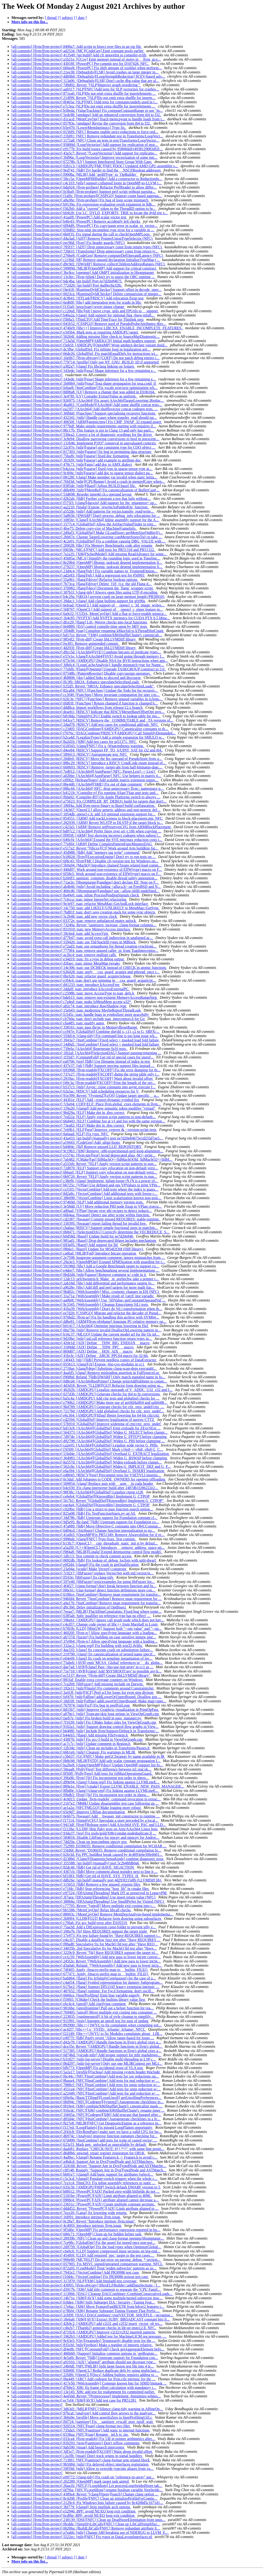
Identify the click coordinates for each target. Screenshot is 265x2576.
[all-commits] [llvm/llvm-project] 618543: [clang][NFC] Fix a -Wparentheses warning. (78, 746)
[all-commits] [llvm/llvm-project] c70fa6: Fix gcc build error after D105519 (69, 1923)
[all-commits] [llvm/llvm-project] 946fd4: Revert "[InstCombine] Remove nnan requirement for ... (86, 1599)
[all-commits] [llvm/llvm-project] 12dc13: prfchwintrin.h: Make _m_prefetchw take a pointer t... (85, 1279)
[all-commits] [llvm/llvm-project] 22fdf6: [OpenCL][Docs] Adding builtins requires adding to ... (85, 2375)
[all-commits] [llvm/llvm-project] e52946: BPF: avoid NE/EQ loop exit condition (73, 2511)
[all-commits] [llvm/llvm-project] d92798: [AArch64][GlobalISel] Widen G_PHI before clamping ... (88, 1441)
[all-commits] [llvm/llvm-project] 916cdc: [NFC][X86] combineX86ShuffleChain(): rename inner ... (88, 2110)
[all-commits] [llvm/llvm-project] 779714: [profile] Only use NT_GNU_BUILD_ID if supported (85, 362)
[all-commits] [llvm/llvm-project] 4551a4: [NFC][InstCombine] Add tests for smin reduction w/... (86, 2089)
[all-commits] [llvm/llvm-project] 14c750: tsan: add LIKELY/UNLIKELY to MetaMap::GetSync (85, 908)
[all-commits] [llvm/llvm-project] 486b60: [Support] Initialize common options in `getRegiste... (84, 2353)
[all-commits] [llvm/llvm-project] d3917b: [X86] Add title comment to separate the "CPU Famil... (86, 2289)
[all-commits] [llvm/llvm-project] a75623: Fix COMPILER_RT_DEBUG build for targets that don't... (89, 801)
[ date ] (81, 18)
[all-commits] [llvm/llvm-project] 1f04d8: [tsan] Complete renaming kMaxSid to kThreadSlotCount (87, 631)
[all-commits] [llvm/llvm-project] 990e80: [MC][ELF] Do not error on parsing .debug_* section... (86, 2260)
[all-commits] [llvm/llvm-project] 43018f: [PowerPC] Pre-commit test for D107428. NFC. (80, 64)
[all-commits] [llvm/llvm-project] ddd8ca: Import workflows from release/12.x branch (77, 707)
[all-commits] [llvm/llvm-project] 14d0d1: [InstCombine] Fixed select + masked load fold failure (85, 1044)
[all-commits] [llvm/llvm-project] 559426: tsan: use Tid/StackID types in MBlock (74, 942)
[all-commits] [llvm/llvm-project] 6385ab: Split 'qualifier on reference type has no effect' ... (81, 1616)
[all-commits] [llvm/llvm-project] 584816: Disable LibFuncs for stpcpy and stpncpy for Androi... (85, 1837)
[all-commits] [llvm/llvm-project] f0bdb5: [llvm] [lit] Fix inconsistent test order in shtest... (80, 1795)
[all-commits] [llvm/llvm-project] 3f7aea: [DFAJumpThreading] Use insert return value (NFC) (83, 1897)
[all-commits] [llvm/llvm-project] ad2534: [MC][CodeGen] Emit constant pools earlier (77, 51)
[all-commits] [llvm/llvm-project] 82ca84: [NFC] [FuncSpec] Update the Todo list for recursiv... (84, 690)
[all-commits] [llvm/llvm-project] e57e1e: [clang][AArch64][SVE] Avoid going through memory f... (88, 656)
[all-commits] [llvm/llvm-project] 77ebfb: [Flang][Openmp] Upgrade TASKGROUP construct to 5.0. (88, 669)
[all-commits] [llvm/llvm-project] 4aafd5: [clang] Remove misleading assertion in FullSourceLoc (85, 1373)
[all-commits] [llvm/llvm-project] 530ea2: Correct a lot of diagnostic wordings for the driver (82, 435)
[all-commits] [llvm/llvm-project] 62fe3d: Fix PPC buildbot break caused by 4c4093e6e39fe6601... (87, 1855)
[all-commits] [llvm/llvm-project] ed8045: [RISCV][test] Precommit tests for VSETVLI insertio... (86, 1475)
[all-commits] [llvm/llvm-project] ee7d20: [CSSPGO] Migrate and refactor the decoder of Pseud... (86, 1313)
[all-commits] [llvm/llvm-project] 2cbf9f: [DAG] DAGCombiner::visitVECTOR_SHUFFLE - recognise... (92, 2315)
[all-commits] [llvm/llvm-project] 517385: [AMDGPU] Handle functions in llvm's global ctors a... (86, 2051)
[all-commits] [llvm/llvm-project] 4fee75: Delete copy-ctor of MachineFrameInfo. (74, 528)
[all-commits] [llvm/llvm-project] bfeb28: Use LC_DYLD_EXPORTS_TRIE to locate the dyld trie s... (89, 213)
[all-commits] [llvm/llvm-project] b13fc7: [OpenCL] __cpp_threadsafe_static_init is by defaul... (84, 1543)
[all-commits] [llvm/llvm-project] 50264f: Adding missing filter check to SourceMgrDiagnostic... (85, 336)
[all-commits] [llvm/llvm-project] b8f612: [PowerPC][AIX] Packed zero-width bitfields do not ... (85, 2191)
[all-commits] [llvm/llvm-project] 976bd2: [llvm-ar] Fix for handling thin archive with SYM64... (85, 1317)
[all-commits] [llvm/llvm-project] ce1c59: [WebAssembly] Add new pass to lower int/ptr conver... (86, 1957)
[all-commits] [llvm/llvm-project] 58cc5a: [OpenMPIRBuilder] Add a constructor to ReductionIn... (87, 179)
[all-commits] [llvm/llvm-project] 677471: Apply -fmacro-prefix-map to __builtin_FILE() (80, 1974)
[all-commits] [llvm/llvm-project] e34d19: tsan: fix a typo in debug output (68, 959)
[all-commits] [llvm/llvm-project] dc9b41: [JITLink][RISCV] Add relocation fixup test (77, 298)
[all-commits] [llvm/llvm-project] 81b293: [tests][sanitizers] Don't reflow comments (75, 2443)
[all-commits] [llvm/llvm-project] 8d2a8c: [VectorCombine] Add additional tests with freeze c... (84, 1194)
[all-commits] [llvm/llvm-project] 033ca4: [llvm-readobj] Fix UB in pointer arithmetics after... (83, 2439)
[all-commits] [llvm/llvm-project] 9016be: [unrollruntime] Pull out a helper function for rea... (82, 2008)
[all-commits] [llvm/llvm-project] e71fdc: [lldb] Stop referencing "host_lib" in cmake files (80, 1889)
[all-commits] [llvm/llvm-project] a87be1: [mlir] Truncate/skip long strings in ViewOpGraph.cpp (85, 1714)
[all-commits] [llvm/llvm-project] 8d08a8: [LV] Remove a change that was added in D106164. (83, 392)
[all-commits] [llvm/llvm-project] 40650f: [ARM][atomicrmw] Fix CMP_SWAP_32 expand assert (86, 422)
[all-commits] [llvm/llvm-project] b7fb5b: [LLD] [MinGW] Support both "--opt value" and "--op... (86, 1629)
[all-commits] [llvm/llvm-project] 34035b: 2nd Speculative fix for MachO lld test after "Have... (84, 1948)
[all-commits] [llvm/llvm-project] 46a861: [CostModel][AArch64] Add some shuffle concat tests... (87, 405)
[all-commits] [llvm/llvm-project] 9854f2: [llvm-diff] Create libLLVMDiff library (74, 639)
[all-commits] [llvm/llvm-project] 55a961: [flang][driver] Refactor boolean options (74, 580)
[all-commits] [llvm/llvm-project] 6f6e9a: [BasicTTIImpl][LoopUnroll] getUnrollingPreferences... (86, 2098)
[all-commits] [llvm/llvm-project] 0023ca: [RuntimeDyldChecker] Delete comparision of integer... (86, 294)
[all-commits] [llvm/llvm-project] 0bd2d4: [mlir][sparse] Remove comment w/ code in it (79, 1275)
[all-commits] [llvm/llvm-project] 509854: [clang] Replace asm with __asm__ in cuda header (82, 1484)
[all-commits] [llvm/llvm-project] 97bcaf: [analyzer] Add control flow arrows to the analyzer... (83, 2413)
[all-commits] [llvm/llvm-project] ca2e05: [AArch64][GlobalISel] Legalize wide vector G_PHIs (84, 1445)
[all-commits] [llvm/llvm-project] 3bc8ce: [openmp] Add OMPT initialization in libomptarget (83, 273)
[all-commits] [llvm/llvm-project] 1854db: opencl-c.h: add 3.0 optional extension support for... (83, 814)
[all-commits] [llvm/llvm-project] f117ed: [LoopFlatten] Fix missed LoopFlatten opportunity (82, 2127)
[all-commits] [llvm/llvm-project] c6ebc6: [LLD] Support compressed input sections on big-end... (86, 2251)
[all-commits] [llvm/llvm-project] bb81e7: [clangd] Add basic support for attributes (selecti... (82, 2174)
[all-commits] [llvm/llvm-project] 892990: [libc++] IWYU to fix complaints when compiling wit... (86, 2025)
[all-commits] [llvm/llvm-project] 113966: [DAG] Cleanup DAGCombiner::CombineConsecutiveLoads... (92, 2294)
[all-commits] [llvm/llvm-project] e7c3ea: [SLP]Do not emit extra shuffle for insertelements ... (83, 106)
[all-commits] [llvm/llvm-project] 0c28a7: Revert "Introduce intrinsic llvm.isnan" (73, 2221)
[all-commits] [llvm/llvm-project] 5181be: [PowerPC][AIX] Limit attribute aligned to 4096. (81, 2196)
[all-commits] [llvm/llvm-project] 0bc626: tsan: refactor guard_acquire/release (71, 976)
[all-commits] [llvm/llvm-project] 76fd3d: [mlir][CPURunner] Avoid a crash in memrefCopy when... (88, 481)
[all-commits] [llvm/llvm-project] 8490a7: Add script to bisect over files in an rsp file (76, 47)
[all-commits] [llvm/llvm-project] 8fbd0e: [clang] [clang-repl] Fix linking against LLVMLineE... (85, 1791)
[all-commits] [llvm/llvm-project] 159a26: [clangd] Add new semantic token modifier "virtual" (83, 1108)
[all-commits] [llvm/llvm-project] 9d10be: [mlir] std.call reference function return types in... (81, 1339)
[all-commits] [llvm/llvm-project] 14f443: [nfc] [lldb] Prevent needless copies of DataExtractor (84, 1360)
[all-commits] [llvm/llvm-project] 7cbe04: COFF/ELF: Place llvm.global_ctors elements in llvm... (86, 1104)
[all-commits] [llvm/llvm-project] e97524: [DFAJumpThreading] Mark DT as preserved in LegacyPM (89, 1893)
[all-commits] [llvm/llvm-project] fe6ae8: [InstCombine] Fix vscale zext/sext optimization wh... (84, 388)
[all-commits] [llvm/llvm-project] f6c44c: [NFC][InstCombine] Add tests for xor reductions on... (85, 2076)
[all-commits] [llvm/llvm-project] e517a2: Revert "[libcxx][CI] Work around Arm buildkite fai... (85, 848)
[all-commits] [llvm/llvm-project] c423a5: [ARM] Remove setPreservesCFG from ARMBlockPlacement (91, 827)
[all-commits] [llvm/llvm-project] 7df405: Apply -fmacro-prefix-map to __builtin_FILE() (79, 1970)
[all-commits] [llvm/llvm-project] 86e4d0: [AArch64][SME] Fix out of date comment (77, 784)
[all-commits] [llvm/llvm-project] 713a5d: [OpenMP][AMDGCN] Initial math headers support (83, 341)
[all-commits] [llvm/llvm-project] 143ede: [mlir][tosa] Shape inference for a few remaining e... (83, 371)
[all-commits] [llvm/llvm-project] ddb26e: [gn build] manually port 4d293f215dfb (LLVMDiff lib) (86, 1880)
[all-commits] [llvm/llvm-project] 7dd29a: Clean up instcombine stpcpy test (69, 1842)
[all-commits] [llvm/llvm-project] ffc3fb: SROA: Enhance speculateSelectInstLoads (75, 682)
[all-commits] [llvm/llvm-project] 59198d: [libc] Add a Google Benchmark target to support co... (85, 1266)
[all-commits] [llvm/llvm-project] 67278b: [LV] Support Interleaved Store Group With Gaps (82, 162)
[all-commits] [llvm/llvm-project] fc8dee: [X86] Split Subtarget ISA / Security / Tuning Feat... (83, 2302)
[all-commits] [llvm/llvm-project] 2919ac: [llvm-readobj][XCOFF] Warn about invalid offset (82, 1078)
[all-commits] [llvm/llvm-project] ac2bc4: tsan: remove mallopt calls (64, 955)
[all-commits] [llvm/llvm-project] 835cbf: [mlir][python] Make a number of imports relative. (82, 2345)
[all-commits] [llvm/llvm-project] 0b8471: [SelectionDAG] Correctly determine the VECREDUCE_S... (90, 1232)
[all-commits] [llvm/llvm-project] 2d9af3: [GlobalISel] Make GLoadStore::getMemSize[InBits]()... (87, 533)
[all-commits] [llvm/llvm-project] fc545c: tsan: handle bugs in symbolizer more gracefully (80, 1014)
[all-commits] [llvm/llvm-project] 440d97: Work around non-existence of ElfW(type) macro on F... (87, 870)
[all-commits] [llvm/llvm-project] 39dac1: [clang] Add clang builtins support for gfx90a (78, 601)
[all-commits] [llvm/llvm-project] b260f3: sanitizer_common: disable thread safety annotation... (84, 878)
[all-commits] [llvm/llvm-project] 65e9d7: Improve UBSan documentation (68, 1812)
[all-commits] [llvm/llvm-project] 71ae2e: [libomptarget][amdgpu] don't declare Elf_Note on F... (85, 882)
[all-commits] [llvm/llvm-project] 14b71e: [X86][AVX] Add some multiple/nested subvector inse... (87, 2298)
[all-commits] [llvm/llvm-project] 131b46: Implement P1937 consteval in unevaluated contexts (84, 443)
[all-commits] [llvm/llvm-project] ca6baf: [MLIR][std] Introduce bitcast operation (74, 1253)
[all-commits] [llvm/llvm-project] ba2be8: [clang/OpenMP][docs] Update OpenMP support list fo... (87, 1765)
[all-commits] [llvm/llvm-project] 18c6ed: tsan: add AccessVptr (60, 933)
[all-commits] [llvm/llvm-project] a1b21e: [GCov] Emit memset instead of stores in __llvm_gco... (86, 59)
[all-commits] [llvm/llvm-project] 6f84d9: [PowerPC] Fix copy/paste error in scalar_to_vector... (84, 226)
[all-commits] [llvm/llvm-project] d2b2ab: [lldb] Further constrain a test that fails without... (81, 499)
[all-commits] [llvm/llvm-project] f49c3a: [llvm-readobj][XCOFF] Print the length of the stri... (83, 1083)
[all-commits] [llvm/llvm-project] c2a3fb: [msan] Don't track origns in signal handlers (77, 2456)
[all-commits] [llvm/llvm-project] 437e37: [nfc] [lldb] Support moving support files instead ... (83, 1066)
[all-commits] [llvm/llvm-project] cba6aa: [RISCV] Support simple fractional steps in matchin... (84, 1228)
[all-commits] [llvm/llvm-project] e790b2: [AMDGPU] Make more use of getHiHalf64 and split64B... (89, 1403)
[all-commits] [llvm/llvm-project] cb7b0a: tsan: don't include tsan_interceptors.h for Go (78, 1019)
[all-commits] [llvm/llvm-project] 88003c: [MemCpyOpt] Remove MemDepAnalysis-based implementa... (92, 1914)
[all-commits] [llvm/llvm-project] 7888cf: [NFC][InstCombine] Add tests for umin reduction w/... (86, 2085)
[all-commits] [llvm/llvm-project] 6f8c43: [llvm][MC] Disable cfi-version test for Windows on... (85, 861)
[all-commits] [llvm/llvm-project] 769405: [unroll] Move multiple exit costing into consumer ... (84, 2012)
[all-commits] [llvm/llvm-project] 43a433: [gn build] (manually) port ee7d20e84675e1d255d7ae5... (87, 1138)
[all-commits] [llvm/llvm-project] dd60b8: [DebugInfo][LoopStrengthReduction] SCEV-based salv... (88, 76)
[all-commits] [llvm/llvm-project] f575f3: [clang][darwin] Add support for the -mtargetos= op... (84, 503)
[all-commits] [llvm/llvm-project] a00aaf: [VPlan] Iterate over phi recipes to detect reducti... (81, 1211)
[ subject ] (67, 18)
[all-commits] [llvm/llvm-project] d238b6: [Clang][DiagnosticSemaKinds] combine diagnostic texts (87, 1859)
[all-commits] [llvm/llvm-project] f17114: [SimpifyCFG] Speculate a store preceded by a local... (85, 1820)
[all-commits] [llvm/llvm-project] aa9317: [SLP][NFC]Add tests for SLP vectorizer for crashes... (85, 89)
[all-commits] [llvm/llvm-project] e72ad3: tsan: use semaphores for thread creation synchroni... (84, 946)
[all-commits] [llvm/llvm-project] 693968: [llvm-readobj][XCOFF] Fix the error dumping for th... (86, 1070)
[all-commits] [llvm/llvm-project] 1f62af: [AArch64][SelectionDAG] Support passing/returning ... (86, 1053)
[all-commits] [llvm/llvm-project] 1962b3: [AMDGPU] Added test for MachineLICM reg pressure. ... (89, 2336)
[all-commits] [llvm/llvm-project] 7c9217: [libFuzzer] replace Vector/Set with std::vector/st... (82, 1573)
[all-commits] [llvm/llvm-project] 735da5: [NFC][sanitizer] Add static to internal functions (80, 2430)
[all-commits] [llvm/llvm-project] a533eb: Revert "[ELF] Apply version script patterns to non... (84, 1164)
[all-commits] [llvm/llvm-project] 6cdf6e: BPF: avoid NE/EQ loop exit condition (73, 2515)
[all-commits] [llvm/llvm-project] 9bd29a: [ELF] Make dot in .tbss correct (68, 1113)
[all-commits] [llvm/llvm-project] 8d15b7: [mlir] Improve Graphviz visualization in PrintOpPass (85, 1710)
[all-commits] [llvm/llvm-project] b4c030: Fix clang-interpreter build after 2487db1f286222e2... (85, 1488)
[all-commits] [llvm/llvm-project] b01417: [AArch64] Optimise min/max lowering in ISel (80, 1326)
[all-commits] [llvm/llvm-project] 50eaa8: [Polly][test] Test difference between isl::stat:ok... (81, 1769)
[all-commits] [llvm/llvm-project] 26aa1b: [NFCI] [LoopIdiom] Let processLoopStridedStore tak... (87, 2486)
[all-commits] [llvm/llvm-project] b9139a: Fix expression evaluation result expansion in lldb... (83, 204)
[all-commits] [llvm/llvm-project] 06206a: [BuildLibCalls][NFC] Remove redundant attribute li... (86, 2528)
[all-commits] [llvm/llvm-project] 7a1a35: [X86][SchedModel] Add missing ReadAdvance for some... (89, 554)
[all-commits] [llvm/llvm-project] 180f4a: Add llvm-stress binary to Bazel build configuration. (83, 806)
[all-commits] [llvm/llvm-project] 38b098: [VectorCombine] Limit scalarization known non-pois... (86, 1198)
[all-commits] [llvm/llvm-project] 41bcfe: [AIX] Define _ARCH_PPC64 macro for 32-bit (80, 1356)
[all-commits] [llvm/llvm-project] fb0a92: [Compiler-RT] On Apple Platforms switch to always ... (86, 797)
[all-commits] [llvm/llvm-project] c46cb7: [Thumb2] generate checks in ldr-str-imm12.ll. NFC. (84, 2328)
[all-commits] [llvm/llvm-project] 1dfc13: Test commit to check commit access (71, 1556)
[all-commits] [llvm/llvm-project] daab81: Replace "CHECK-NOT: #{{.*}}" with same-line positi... (88, 2149)
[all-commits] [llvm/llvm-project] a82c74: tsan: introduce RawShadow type (69, 1006)
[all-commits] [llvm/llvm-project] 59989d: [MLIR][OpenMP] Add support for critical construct (84, 268)
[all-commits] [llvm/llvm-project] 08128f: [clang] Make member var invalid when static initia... (84, 477)
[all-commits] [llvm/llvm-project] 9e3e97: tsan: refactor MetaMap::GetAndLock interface (80, 904)
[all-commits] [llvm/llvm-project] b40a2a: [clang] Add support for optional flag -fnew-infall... (83, 315)
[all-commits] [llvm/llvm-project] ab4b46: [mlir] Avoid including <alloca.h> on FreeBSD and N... (86, 887)
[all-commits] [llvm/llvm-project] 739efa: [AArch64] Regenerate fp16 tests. (69, 1049)
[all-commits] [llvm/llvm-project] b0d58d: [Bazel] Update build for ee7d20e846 (72, 1236)
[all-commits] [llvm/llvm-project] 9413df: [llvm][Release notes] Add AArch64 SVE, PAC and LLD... (89, 1825)
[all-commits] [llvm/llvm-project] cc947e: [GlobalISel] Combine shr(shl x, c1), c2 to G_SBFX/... (85, 1032)
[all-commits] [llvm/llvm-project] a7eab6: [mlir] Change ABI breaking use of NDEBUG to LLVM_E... (90, 2533)
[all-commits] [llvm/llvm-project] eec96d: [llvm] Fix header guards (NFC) (68, 243)
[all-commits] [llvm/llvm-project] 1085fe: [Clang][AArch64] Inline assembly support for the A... (85, 520)
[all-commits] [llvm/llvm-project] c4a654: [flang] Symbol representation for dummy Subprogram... (87, 1982)
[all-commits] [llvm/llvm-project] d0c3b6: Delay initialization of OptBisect (69, 1607)
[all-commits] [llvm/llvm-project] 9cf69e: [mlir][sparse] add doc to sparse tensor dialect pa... (82, 473)
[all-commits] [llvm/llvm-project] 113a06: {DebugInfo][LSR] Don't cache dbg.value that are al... (85, 81)
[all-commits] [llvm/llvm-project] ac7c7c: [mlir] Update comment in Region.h (71, 1744)
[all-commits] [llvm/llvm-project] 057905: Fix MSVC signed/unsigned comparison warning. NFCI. (87, 2264)
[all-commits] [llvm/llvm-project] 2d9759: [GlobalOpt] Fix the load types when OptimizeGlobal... (86, 2247)
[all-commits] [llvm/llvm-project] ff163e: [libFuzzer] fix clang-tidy (62, 1577)
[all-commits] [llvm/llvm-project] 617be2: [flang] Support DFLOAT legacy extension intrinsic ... (85, 1987)
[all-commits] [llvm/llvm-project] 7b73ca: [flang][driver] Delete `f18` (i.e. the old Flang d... (81, 584)
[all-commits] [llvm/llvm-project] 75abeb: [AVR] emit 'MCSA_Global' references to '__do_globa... (87, 1663)
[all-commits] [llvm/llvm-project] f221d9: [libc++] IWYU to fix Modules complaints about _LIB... (87, 2034)
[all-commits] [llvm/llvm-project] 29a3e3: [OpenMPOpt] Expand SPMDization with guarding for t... (88, 1262)
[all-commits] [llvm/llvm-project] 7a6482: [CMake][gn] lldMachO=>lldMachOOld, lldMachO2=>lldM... (92, 1159)
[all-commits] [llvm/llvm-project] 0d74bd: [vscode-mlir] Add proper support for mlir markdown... (86, 2055)
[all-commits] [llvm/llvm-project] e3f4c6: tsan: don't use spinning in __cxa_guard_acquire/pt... (84, 980)
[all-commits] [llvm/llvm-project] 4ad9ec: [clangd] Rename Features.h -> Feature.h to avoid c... (84, 2157)
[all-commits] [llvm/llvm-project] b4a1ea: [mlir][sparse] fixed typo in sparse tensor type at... (82, 469)
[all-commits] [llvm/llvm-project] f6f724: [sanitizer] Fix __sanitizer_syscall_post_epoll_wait (82, 2422)
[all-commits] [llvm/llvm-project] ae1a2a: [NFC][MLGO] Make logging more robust (76, 1808)
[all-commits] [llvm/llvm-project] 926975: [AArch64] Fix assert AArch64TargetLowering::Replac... (88, 400)
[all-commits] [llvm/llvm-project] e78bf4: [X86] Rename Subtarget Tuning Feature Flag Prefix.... (85, 2311)
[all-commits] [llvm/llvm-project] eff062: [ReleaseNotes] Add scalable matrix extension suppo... (85, 780)
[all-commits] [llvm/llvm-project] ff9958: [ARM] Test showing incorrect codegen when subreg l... (86, 835)
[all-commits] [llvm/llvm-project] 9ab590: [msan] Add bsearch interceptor (68, 2447)
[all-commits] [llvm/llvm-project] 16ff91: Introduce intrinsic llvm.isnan (66, 2217)
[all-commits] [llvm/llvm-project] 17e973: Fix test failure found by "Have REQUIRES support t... (86, 1936)
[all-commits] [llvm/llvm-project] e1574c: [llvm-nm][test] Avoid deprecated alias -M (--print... (83, 1155)
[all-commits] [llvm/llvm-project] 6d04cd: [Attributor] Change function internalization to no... (83, 1530)
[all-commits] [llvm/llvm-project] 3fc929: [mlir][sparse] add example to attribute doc (76, 460)
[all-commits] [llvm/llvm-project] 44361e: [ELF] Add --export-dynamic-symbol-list (75, 1100)
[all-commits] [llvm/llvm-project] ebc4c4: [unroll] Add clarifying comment (69, 2004)
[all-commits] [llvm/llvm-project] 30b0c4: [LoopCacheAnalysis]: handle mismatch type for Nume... (87, 665)
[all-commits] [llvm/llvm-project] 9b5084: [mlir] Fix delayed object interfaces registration (80, 2464)
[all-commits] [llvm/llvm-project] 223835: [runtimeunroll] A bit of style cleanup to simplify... (82, 2017)
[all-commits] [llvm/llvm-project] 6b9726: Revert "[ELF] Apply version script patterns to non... (84, 1177)
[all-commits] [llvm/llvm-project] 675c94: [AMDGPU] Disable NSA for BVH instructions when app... (90, 661)
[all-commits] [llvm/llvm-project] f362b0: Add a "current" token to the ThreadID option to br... (84, 209)
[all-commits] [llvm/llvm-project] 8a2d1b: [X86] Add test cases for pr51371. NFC (74, 742)
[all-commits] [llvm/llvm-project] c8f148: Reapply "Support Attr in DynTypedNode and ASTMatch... (89, 2170)
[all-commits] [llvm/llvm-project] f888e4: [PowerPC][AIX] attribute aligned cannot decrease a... (85, 2200)
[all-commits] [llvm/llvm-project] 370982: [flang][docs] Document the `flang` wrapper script (82, 588)
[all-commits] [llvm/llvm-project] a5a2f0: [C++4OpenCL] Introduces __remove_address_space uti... (88, 1548)
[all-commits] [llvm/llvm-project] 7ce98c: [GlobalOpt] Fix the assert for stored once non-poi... (83, 2243)
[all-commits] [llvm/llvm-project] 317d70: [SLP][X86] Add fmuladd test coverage (74, 2281)
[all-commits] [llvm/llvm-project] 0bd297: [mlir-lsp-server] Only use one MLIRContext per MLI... (87, 2063)
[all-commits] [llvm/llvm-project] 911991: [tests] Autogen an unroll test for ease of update (80, 2021)
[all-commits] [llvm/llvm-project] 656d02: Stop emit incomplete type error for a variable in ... (83, 230)
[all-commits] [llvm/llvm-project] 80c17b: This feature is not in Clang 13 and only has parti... (82, 430)
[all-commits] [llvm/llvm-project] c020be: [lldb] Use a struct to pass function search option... (82, 1509)
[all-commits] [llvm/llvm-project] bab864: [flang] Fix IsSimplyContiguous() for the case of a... (83, 1978)
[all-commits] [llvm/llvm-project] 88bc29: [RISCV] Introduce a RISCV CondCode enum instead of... (89, 763)
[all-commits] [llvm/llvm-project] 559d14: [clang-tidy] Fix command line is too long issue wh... (84, 1036)
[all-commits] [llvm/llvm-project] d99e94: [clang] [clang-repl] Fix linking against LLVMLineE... (85, 1782)
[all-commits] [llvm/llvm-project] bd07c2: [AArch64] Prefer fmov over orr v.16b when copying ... (86, 831)
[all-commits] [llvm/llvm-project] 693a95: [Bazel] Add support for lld (64, 1245)
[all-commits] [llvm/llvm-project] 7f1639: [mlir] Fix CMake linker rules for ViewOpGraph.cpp (84, 1722)
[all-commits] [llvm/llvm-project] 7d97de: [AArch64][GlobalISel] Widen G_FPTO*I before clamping (89, 1437)
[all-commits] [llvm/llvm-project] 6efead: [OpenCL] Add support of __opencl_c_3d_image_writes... (88, 605)
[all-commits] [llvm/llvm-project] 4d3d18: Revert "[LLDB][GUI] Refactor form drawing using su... (87, 1385)
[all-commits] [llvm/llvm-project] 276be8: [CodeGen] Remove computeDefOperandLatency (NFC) (87, 255)
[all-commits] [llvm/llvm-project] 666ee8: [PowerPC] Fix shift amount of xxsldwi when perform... (86, 68)
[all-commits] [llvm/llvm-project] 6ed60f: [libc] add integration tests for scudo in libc (76, 302)
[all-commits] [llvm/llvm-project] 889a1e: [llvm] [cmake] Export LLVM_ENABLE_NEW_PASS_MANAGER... (98, 1786)
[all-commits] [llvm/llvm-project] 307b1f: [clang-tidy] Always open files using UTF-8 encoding (84, 592)
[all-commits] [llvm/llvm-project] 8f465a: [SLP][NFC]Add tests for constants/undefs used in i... (84, 102)
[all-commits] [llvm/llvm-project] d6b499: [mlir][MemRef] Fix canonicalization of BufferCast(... (85, 490)
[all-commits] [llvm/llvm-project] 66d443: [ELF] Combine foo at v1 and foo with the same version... (88, 1121)
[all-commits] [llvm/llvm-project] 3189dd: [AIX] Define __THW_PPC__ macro (73, 1347)
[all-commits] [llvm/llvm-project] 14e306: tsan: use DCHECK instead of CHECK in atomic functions (89, 968)
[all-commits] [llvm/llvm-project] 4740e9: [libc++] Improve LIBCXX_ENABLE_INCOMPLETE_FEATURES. (97, 328)
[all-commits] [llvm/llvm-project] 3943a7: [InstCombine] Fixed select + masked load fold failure (85, 1040)
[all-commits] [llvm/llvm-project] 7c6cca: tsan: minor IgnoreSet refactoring (69, 899)
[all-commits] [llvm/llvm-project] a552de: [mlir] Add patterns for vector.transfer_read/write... (82, 511)
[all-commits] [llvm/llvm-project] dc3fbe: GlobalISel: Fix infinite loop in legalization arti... (81, 349)
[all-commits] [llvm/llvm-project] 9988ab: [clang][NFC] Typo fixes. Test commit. (74, 1539)
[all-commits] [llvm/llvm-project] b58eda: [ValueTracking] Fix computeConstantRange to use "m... (87, 110)
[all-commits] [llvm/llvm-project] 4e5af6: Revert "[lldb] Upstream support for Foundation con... (84, 2358)
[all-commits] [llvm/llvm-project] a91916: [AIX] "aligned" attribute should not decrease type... (84, 2362)
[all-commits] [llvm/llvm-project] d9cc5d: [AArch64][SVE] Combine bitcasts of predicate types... (86, 652)
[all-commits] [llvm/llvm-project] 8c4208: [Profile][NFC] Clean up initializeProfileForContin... (84, 2498)
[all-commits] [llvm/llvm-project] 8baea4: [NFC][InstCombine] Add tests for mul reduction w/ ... (85, 2081)
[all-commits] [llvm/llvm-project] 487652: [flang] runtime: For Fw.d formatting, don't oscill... (83, 1991)
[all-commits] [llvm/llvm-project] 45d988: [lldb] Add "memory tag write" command (75, 852)
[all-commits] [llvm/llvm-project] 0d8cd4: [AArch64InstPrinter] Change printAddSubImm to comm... (89, 1381)
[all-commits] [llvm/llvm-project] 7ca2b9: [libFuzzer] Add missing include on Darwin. (77, 1684)
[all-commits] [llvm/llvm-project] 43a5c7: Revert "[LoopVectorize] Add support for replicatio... (84, 153)
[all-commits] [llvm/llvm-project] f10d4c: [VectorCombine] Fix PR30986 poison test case (80, 2277)
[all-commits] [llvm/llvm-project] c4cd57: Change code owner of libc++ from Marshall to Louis (85, 1624)
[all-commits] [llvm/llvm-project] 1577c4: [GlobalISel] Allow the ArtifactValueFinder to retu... (84, 524)
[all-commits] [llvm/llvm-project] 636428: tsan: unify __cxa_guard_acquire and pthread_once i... (85, 972)
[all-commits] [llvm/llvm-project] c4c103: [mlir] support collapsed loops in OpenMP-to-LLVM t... (86, 183)
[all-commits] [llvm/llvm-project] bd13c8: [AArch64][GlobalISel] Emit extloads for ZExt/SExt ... (86, 1428)
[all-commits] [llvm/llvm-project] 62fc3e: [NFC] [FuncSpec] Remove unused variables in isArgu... (87, 699)
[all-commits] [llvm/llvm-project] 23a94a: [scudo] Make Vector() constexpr (69, 1569)
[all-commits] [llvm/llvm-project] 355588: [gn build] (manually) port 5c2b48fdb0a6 (75, 1863)
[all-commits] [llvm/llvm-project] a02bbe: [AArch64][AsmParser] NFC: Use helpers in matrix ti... (86, 776)
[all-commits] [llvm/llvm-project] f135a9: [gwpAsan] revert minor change (68, 307)
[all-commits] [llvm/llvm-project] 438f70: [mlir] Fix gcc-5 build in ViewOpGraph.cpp (77, 1739)
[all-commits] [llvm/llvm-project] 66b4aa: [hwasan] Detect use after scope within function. (81, 1215)
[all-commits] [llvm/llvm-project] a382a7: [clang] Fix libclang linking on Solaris (73, 366)
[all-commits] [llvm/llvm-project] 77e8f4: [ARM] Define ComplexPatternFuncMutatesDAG (82, 844)
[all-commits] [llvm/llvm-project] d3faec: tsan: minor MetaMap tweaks (66, 963)
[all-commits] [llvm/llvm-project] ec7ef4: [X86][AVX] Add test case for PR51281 (74, 2400)
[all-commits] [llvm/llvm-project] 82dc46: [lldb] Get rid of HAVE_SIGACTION (73, 1867)
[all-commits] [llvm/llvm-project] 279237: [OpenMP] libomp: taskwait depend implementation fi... (87, 567)
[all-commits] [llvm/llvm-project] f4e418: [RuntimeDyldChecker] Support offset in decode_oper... (86, 290)
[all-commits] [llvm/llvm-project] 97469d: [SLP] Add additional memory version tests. (77, 1202)
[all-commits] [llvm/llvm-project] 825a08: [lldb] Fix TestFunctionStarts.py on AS (73, 1513)
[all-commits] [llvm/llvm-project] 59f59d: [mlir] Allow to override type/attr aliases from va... (82, 2469)
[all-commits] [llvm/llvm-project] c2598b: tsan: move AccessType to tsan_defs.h (73, 993)
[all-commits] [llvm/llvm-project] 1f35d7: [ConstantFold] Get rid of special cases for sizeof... (82, 1057)
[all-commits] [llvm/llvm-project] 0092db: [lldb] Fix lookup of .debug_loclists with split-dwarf (84, 1560)
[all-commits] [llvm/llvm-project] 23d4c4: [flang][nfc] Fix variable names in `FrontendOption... (84, 571)
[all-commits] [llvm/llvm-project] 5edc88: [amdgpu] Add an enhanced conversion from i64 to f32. (86, 115)
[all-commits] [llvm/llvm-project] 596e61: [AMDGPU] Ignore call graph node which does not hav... (87, 1620)
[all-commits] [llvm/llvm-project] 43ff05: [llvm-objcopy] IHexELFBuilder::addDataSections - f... (86, 2285)
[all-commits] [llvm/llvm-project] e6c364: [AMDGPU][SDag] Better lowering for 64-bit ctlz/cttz (85, 1415)
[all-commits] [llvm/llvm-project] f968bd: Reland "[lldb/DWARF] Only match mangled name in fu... (88, 1377)
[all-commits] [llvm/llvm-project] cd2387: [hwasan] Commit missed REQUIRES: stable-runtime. (86, 1219)
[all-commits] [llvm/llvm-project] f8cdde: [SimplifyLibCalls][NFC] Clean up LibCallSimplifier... (85, 2524)
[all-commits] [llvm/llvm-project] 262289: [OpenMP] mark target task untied (70, 2481)
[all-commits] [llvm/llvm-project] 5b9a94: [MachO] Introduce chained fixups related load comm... (86, 865)
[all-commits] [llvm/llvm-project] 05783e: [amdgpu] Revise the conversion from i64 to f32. (81, 123)
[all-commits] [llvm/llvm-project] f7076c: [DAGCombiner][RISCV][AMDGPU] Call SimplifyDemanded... (93, 733)
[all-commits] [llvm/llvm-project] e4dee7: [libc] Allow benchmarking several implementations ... (85, 1270)
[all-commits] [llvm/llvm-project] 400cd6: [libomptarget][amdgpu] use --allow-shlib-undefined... (85, 891)
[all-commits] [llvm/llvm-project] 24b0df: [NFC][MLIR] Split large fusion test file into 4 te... (82, 2366)
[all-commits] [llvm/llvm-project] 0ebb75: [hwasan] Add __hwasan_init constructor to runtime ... (85, 1816)
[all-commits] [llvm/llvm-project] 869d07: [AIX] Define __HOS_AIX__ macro (72, 1351)
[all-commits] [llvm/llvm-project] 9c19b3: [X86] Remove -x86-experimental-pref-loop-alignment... (87, 1151)
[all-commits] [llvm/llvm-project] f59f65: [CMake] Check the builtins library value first (78, 2000)
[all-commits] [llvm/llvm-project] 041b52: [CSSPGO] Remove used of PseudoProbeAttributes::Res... (89, 324)
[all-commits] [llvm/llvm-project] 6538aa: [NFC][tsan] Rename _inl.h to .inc (70, 2434)
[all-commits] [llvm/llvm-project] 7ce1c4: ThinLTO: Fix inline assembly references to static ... (83, 2183)
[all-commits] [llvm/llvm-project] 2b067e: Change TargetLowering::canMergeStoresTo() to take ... (86, 537)
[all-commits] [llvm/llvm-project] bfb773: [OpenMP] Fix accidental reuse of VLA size (77, 2068)
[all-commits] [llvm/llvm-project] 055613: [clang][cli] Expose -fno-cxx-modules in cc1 (78, 1364)
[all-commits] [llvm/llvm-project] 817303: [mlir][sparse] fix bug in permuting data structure (81, 452)
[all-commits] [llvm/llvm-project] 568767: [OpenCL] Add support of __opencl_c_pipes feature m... (87, 609)
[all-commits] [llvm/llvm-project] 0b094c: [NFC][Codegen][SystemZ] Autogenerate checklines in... (87, 2102)
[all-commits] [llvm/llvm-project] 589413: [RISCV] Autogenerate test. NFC (69, 754)
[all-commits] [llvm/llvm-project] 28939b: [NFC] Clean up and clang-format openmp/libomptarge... (87, 2238)
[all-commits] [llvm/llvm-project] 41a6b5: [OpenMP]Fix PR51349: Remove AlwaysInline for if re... (88, 1535)
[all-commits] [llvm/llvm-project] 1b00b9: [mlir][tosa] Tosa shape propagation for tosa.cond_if (84, 383)
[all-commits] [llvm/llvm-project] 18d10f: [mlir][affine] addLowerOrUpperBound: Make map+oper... (89, 1701)
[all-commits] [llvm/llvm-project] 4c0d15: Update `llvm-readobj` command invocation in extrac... (86, 1799)
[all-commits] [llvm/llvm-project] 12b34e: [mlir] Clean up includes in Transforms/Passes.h (80, 1748)
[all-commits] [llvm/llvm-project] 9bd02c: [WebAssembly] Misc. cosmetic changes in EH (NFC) (85, 1292)
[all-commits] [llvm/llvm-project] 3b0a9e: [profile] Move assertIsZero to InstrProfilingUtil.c (82, 2417)
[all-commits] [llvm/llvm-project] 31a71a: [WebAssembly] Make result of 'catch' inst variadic (83, 1296)
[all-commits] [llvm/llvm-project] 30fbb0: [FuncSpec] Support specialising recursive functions (83, 413)
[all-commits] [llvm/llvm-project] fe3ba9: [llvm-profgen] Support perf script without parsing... (83, 192)
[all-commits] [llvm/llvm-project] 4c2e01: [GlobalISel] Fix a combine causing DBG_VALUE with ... (88, 541)
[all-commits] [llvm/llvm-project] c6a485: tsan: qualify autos (58, 1023)
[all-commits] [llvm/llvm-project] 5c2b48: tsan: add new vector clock (64, 916)
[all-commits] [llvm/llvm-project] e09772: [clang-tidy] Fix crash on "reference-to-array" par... (83, 2477)
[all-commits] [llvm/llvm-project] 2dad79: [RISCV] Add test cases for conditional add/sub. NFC (85, 725)
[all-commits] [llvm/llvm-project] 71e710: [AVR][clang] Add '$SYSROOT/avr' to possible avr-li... (86, 1671)
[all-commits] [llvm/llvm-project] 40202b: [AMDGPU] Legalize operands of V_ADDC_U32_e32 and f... (92, 1390)
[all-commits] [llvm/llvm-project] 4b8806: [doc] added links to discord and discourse (76, 678)
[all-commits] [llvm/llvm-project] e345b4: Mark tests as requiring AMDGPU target (75, 332)
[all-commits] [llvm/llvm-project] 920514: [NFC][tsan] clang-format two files (71, 2426)
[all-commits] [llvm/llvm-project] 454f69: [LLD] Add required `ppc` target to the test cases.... (83, 2255)
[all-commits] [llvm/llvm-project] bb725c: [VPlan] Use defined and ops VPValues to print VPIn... (86, 1185)
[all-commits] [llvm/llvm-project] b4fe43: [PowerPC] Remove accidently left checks (76, 221)
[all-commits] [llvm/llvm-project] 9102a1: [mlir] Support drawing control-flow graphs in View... (85, 1727)
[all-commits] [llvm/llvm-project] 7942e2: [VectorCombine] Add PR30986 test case (75, 2272)
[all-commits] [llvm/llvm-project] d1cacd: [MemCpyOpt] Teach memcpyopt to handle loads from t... (88, 119)
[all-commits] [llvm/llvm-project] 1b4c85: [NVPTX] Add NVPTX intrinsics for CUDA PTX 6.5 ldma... (90, 618)
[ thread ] (52, 18)
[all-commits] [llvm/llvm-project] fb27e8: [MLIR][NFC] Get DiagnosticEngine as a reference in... (86, 2123)
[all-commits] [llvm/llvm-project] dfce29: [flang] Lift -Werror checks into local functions (79, 622)
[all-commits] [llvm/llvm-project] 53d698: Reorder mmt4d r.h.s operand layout (71, 494)
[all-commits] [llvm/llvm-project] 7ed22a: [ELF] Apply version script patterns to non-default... (83, 1117)
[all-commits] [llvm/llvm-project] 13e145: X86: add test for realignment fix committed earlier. (83, 2392)
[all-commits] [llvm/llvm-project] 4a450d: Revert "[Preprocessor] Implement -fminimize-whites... (86, 2396)
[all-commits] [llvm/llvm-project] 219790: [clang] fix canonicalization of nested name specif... (83, 1654)
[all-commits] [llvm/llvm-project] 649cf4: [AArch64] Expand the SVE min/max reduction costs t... (87, 840)
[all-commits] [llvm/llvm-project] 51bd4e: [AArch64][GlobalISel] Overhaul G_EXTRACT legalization (90, 1454)
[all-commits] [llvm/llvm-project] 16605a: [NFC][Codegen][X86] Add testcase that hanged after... (86, 2115)
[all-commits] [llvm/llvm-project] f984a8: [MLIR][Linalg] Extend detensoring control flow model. (87, 1552)
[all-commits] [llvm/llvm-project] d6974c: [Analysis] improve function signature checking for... (84, 2136)
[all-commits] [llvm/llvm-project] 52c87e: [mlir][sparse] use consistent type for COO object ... (83, 447)
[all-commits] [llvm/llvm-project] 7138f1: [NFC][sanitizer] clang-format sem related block (80, 2460)
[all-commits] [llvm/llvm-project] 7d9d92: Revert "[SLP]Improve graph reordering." (76, 85)
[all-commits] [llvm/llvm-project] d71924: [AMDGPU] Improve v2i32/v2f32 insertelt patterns (83, 2332)
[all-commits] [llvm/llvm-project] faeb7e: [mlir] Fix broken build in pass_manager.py (76, 1718)
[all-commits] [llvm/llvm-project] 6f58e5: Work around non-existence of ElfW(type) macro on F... (86, 874)
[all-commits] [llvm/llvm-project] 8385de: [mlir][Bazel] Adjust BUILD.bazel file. (74, 486)
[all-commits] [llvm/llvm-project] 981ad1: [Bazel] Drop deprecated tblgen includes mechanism (84, 1240)
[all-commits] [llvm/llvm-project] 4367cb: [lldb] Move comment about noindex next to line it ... (84, 1872)
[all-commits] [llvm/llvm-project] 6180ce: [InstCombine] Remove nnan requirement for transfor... (86, 1594)
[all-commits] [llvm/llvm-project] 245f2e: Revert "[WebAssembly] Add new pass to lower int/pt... (86, 1961)
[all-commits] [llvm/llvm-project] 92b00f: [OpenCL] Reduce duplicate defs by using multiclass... (85, 2370)
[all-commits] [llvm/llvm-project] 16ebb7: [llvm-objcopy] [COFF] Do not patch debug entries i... (85, 358)
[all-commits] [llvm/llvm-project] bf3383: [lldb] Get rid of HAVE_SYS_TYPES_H (75, 1876)
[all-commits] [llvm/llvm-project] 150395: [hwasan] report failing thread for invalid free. (79, 1223)
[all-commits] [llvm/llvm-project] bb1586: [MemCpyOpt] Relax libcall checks (71, 1910)
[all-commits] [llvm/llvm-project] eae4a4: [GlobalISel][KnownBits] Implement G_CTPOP (80, 1505)
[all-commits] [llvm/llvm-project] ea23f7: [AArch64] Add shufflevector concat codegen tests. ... (84, 409)
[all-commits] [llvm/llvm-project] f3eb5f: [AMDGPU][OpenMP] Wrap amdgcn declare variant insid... (89, 345)
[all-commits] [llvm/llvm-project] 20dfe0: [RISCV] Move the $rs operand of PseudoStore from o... (87, 759)
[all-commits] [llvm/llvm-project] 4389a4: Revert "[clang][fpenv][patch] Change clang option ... (85, 2494)
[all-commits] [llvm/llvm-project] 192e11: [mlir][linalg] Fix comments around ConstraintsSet (82, 1688)
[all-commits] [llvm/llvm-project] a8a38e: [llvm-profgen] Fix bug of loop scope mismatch (80, 200)
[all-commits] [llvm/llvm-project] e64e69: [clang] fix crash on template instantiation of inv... (82, 1658)
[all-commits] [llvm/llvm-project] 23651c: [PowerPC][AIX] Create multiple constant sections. (83, 2204)
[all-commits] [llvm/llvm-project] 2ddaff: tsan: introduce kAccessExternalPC (70, 989)
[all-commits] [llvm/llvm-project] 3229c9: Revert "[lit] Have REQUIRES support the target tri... (85, 1953)
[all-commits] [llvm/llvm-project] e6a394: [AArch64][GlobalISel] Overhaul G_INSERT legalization (88, 1471)
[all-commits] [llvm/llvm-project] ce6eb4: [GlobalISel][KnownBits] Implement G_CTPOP (80, 1496)
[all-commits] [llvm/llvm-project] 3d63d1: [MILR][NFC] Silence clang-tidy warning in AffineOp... (87, 2409)
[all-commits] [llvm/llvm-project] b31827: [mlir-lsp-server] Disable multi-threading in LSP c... (83, 2059)
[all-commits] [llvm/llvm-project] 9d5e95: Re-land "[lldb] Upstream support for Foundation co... (85, 1522)
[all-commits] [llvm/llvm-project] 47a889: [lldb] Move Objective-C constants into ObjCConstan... (86, 1526)
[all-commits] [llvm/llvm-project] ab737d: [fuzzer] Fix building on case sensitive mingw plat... (83, 1637)
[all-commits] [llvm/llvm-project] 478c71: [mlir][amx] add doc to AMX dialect (72, 464)
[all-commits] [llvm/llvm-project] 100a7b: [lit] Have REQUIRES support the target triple (79, 1931)
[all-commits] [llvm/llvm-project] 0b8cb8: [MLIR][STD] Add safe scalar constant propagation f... (86, 1761)
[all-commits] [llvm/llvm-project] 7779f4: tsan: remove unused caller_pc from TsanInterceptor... (85, 951)
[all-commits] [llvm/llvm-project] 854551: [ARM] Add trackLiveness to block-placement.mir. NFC (87, 818)
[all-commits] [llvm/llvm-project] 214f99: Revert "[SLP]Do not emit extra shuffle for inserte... (83, 98)
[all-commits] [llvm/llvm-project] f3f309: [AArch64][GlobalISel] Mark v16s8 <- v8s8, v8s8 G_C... (87, 1449)
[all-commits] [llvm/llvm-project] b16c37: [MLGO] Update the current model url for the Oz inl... (85, 1334)
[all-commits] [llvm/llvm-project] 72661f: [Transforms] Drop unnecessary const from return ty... (85, 251)
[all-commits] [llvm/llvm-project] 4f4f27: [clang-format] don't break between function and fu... (84, 1586)
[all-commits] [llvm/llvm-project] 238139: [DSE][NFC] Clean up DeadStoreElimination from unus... (88, 2520)
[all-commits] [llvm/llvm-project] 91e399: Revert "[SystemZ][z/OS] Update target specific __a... (85, 1096)
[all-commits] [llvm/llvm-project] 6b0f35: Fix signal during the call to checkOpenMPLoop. (81, 234)
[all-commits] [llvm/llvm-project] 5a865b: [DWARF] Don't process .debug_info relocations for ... (86, 516)
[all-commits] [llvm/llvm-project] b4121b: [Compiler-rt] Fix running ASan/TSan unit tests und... (85, 793)
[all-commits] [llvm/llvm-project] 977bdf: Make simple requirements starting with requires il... (84, 426)
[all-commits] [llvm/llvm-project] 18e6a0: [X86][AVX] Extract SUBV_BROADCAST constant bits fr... (90, 2319)
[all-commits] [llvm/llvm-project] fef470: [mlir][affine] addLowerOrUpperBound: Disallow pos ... (86, 1697)
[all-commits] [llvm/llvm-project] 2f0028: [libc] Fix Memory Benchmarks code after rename (82, 545)
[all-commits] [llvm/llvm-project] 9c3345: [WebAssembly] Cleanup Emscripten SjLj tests (80, 1304)
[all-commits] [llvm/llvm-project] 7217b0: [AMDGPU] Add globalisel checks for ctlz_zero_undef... (87, 1411)
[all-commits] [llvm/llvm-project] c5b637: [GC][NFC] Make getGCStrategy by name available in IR (88, 1756)
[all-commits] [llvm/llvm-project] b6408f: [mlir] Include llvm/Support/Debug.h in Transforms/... (85, 1731)
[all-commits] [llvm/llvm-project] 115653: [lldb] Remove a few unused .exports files (76, 1884)
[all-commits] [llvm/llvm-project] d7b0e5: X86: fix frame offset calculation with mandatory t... (84, 2388)
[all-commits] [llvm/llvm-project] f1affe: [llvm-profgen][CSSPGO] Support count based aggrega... (86, 196)
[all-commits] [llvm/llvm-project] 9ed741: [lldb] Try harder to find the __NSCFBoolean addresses (86, 170)
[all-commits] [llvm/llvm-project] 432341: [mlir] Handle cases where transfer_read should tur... (84, 418)
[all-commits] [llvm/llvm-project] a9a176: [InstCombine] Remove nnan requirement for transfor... (86, 1603)
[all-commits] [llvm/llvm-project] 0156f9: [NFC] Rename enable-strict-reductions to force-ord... (85, 132)
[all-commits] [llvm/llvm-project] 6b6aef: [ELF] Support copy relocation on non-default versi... (84, 1172)
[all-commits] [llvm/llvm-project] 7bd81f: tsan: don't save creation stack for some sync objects (83, 912)
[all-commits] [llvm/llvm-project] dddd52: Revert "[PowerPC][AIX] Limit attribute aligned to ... (85, 2208)
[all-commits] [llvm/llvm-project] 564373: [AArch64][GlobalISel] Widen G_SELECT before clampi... (89, 1432)
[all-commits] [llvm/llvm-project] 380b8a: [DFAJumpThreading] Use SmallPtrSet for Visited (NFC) (88, 1901)
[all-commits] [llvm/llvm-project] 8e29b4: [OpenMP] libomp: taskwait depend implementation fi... (87, 562)
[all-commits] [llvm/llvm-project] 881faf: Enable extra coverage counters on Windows (77, 1680)
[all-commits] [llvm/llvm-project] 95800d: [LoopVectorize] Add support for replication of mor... (84, 145)
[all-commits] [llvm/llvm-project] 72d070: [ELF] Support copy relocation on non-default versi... (85, 1168)
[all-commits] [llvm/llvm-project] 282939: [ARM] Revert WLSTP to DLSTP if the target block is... (87, 823)
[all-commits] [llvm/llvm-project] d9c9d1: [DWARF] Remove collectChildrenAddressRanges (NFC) (88, 264)
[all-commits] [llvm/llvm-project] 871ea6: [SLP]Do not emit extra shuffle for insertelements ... (83, 93)
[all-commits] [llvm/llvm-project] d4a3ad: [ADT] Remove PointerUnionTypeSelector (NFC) (82, 238)
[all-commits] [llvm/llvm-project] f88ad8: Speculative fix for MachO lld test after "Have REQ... (84, 1944)
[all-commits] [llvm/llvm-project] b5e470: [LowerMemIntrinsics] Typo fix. (69, 128)
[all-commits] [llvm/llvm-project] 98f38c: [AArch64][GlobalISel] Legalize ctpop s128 (77, 1492)
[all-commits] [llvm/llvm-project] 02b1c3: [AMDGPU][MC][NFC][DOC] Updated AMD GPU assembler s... (95, 166)
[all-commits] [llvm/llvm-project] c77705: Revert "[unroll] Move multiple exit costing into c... (83, 1906)
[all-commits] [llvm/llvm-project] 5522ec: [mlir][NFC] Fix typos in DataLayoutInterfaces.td (82, 2537)
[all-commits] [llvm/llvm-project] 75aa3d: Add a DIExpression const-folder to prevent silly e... (83, 1927)
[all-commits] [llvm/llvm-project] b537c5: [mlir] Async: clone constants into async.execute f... (83, 1087)
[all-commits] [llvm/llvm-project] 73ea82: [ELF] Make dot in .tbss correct (68, 1125)
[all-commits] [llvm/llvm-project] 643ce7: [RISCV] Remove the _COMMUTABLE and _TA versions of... (92, 720)
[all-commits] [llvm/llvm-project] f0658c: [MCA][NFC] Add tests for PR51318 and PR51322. (83, 550)
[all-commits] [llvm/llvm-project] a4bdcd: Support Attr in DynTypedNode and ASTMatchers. (82, 2162)
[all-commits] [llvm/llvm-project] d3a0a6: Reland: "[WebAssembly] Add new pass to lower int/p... (86, 1965)
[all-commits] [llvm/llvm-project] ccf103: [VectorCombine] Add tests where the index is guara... (85, 1189)
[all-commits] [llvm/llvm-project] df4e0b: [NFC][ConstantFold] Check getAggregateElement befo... (88, 2349)
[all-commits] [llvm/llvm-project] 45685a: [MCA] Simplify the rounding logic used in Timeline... (86, 558)
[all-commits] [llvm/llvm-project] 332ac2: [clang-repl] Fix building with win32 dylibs (77, 1646)
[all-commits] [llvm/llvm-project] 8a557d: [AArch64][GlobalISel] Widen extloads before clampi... (86, 1462)
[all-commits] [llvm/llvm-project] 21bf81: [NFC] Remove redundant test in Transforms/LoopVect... (87, 136)
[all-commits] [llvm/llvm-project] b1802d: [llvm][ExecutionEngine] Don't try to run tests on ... (83, 857)
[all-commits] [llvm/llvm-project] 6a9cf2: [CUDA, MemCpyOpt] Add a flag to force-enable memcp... (89, 614)
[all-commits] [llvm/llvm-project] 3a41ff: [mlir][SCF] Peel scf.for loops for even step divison (82, 1692)
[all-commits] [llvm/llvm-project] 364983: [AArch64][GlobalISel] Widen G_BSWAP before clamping (89, 1458)
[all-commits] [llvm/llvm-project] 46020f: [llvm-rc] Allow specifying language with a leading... (84, 1633)
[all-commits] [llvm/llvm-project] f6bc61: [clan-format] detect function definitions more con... (83, 1590)
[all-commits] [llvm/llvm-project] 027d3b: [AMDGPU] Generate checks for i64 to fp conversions (86, 1394)
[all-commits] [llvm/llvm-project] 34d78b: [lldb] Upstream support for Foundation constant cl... (84, 1518)
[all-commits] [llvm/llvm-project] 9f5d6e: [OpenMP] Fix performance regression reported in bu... (86, 2230)
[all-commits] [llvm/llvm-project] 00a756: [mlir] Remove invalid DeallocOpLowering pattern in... (86, 1330)
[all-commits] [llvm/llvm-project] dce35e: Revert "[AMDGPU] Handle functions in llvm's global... (87, 2046)
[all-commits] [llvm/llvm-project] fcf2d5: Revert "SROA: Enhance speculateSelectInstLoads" (83, 686)
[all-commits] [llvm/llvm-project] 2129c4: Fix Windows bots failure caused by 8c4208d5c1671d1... (87, 2503)
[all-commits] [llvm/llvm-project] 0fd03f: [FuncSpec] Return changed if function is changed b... (84, 703)
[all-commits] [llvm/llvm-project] (37, 375)
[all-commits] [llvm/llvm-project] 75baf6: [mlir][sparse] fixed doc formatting (70, 456)
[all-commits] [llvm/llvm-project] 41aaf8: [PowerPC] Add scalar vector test (69, 217)
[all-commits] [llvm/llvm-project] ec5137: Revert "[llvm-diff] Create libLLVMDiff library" (81, 1675)
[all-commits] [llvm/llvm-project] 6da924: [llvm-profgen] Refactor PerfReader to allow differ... (84, 187)
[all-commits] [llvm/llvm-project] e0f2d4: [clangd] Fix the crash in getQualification (75, 1565)
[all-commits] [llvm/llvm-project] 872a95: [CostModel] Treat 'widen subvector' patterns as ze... (84, 2268)
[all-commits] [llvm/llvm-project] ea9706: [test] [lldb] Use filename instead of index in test (81, 1061)
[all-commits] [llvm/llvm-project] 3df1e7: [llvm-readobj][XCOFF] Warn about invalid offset (82, 2451)
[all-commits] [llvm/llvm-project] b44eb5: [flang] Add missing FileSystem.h (70, 1735)
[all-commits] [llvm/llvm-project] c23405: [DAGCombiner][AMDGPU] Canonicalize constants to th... (90, 729)
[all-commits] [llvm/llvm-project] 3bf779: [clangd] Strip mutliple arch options (71, 2507)
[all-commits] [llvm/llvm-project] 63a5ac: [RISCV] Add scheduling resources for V (75, 1091)
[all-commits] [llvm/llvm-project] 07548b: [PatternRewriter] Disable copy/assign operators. (81, 673)
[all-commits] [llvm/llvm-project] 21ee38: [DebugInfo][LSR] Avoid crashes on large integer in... (85, 72)
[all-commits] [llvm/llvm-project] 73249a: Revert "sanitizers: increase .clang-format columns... (84, 925)
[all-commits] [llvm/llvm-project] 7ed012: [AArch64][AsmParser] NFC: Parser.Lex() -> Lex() (83, 771)
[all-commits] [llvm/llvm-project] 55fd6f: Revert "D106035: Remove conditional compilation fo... (86, 1850)
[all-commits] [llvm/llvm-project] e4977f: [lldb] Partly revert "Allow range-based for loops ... (83, 2038)
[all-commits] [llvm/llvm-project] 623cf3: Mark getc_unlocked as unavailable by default (79, 2144)
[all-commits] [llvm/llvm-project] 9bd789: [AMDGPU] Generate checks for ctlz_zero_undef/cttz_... (88, 1407)
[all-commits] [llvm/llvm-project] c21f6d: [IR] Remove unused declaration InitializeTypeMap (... (85, 260)
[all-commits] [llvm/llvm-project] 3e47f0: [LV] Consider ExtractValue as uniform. (74, 396)
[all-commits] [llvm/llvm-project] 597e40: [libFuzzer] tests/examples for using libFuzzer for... (83, 1582)
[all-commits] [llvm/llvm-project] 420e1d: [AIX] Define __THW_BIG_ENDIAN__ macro (80, 1343)
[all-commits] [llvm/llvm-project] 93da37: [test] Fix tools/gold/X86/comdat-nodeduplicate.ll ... (84, 1833)
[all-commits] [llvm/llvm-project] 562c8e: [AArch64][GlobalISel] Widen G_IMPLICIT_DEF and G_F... (91, 1466)
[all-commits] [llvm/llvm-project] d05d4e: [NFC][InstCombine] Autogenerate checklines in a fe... (86, 2119)
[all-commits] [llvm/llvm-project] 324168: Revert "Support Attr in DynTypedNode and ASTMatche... (89, 2166)
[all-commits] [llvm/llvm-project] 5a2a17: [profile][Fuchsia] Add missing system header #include (86, 2072)
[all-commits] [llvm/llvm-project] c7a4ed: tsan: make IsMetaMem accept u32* (71, 1002)
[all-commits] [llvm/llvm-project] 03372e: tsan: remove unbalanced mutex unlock (74, 921)
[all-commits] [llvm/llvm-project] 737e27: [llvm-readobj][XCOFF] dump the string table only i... (85, 1074)
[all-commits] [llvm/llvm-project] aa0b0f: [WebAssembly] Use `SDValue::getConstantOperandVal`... (88, 1300)
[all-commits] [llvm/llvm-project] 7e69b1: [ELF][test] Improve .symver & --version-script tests (84, 1130)
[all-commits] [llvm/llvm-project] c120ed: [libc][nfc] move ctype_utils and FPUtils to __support (85, 311)
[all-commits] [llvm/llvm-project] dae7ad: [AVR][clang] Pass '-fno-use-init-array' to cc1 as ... (82, 1667)
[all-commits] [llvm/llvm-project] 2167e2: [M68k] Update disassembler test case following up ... (85, 1803)
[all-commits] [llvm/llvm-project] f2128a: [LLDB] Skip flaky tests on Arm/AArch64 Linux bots (84, 1829)
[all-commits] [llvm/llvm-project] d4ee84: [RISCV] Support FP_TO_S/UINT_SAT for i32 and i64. (87, 750)
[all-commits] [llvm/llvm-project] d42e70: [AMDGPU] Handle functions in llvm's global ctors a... (86, 2042)
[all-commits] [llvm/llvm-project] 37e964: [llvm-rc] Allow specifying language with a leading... (84, 1641)
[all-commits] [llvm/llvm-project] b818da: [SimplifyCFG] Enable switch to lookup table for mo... (86, 716)
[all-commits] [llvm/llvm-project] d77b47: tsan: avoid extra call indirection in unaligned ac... (82, 938)
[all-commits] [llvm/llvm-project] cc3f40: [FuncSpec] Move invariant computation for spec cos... (85, 695)
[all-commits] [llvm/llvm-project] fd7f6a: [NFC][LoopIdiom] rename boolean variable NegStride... (87, 2490)
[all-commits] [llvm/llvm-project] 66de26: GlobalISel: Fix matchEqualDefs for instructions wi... (85, 354)
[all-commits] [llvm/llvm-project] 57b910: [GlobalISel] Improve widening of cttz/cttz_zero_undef (86, 1424)
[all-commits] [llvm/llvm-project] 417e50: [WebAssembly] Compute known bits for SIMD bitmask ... (89, 2383)
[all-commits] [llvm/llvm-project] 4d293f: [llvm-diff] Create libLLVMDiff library (74, 648)
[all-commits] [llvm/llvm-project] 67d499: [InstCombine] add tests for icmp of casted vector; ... (84, 2140)
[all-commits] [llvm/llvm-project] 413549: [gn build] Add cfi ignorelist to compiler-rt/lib (79, 55)
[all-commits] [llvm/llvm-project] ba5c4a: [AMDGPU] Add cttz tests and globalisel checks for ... (85, 1398)
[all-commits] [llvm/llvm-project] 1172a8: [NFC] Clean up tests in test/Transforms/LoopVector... (85, 140)
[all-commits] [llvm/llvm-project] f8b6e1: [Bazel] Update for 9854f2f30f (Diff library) (77, 1249)
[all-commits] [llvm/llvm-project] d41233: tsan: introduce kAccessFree (65, 985)
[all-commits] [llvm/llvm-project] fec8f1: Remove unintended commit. (65, 644)
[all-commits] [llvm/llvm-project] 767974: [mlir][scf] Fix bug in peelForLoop (70, 1705)
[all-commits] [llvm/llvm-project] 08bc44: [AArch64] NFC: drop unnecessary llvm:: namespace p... (87, 788)
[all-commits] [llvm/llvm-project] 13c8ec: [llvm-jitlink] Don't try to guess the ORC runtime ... (83, 277)
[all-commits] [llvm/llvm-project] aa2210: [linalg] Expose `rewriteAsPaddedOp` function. (80, 507)
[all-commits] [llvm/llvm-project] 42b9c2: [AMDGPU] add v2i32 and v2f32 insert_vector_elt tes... (87, 2324)
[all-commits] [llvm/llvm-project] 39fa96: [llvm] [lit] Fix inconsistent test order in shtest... (80, 1778)
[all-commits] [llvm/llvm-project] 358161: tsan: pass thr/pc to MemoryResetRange (74, 1027)
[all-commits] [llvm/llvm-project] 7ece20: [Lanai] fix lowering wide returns (69, 2213)
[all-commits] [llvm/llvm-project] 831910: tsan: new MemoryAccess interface (71, 929)
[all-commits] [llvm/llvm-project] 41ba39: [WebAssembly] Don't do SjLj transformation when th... (87, 1309)
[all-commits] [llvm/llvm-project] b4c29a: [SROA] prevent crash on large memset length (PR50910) (88, 597)
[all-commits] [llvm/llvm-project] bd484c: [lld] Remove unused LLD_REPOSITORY (76, 1147)
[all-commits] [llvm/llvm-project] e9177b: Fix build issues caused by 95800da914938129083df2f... (87, 149)
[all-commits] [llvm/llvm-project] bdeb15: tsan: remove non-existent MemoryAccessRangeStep (84, 997)
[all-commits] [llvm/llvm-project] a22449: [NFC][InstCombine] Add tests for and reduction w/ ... (85, 2093)
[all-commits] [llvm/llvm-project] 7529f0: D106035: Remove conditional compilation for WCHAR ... (89, 1846)
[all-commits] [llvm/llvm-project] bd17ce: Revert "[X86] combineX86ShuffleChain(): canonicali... (87, 635)
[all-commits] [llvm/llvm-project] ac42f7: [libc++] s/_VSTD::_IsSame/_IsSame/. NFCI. (78, 2029)
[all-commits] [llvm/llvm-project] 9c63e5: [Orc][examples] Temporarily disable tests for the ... (83, 2341)
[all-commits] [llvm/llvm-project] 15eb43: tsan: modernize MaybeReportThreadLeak (76, 1010)
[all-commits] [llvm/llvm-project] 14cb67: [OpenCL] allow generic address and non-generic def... (86, 810)
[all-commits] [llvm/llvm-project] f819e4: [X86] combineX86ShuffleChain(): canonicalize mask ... (87, 2106)
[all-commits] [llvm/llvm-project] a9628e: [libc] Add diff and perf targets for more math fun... (83, 1287)
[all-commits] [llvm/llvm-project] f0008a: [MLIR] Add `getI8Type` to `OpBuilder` (74, 174)
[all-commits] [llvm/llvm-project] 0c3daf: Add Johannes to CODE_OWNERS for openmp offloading (88, 1479)
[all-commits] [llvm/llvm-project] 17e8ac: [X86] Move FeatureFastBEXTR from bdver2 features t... (88, 2307)
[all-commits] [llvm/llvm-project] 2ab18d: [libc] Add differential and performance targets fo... (83, 1283)
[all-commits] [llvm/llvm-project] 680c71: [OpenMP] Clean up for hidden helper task (76, 2234)
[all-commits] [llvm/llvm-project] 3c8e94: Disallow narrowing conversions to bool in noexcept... (85, 439)
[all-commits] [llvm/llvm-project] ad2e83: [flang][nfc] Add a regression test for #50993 (78, 575)
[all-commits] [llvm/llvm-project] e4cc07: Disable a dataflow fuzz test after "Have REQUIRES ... (86, 1940)
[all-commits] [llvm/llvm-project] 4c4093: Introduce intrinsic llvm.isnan (66, 2225)
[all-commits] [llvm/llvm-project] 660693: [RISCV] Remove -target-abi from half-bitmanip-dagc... (87, 767)
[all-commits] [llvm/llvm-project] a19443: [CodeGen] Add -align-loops (66, 1142)
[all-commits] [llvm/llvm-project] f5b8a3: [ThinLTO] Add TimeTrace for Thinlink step (77, 319)
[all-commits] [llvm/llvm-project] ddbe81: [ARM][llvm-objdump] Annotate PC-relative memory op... (89, 1322)
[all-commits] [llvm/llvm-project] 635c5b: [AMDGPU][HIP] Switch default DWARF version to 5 (86, 2187)
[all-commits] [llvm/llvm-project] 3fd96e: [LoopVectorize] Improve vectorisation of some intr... (84, 157)
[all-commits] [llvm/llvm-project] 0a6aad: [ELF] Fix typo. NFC (60, 1134)
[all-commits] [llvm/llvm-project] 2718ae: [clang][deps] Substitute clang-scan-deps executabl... (84, 1368)
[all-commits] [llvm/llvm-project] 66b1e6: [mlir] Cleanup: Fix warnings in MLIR (73, 1752)
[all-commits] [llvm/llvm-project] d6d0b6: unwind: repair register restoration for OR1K (78, 2153)
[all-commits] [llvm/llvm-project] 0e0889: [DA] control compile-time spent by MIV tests (79, 626)
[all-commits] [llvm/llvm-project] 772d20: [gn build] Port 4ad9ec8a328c (67, 285)
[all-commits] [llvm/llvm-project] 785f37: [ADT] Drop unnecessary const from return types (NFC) (87, 247)
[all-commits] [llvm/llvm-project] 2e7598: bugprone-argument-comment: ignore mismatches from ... (88, 1258)
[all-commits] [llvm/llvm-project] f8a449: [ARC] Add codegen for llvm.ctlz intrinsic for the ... (83, 2379)
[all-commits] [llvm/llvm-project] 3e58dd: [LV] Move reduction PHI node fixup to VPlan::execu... (86, 1206)
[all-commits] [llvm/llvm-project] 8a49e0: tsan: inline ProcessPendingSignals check (75, 895)
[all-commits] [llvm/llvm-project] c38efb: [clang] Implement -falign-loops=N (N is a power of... (84, 1181)
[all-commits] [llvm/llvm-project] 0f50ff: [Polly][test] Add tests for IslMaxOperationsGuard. (82, 1774)
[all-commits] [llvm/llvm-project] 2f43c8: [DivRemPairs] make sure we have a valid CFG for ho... (86, 2132)
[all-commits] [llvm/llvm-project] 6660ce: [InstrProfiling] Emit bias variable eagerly (76, 1995)
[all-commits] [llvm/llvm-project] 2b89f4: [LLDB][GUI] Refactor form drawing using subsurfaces (86, 1918)
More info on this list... (29, 22)
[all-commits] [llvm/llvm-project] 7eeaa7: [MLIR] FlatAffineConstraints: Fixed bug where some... (86, 1611)
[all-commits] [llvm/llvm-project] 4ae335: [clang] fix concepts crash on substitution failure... (82, 1650)
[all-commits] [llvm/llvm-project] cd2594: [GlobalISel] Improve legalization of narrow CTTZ (83, 1420)
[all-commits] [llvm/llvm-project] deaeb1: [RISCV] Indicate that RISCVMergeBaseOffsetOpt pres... (88, 712)
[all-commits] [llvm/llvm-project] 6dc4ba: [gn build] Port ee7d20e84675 (67, 281)
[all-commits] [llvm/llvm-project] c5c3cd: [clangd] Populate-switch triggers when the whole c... (84, 2179)
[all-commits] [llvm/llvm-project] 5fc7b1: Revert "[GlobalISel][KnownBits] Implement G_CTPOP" (87, 1501)
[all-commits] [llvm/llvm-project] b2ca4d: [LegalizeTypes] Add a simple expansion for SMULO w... (88, 737)
